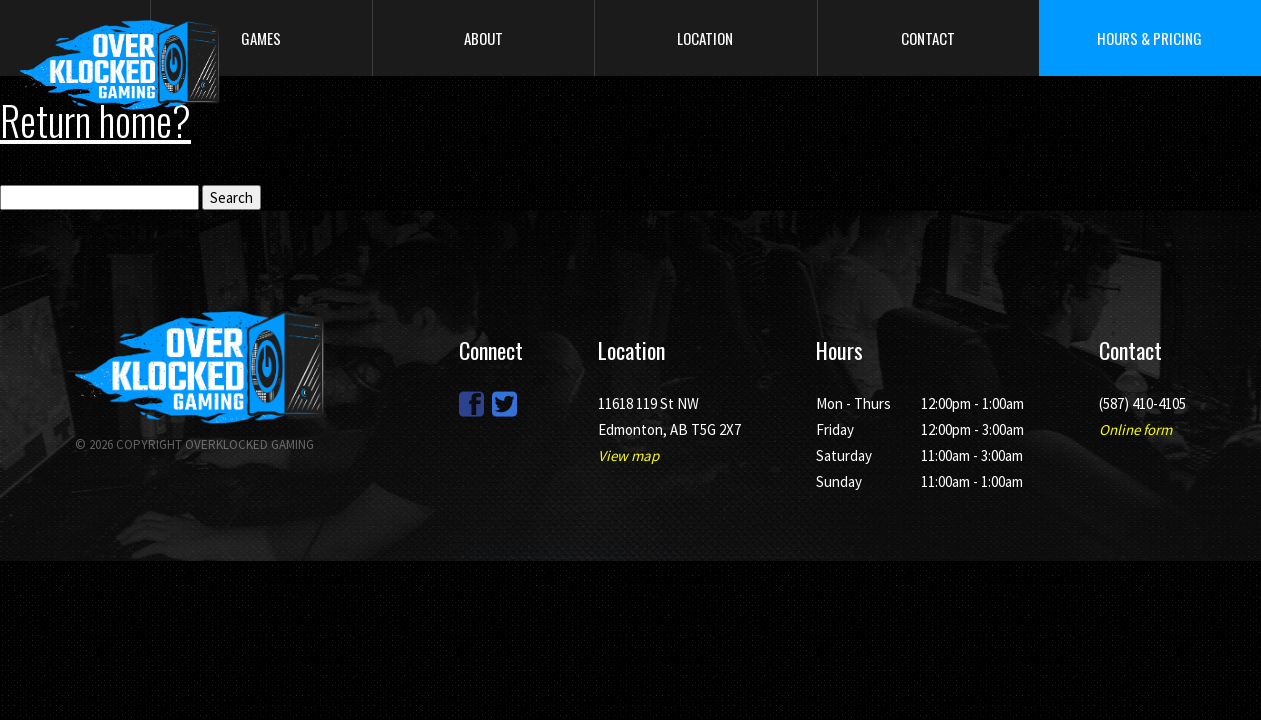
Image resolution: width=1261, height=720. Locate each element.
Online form (1135, 429)
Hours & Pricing (1149, 38)
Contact (928, 38)
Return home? (95, 120)
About (483, 38)
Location (705, 38)
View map (628, 455)
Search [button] (231, 197)
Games (261, 38)
